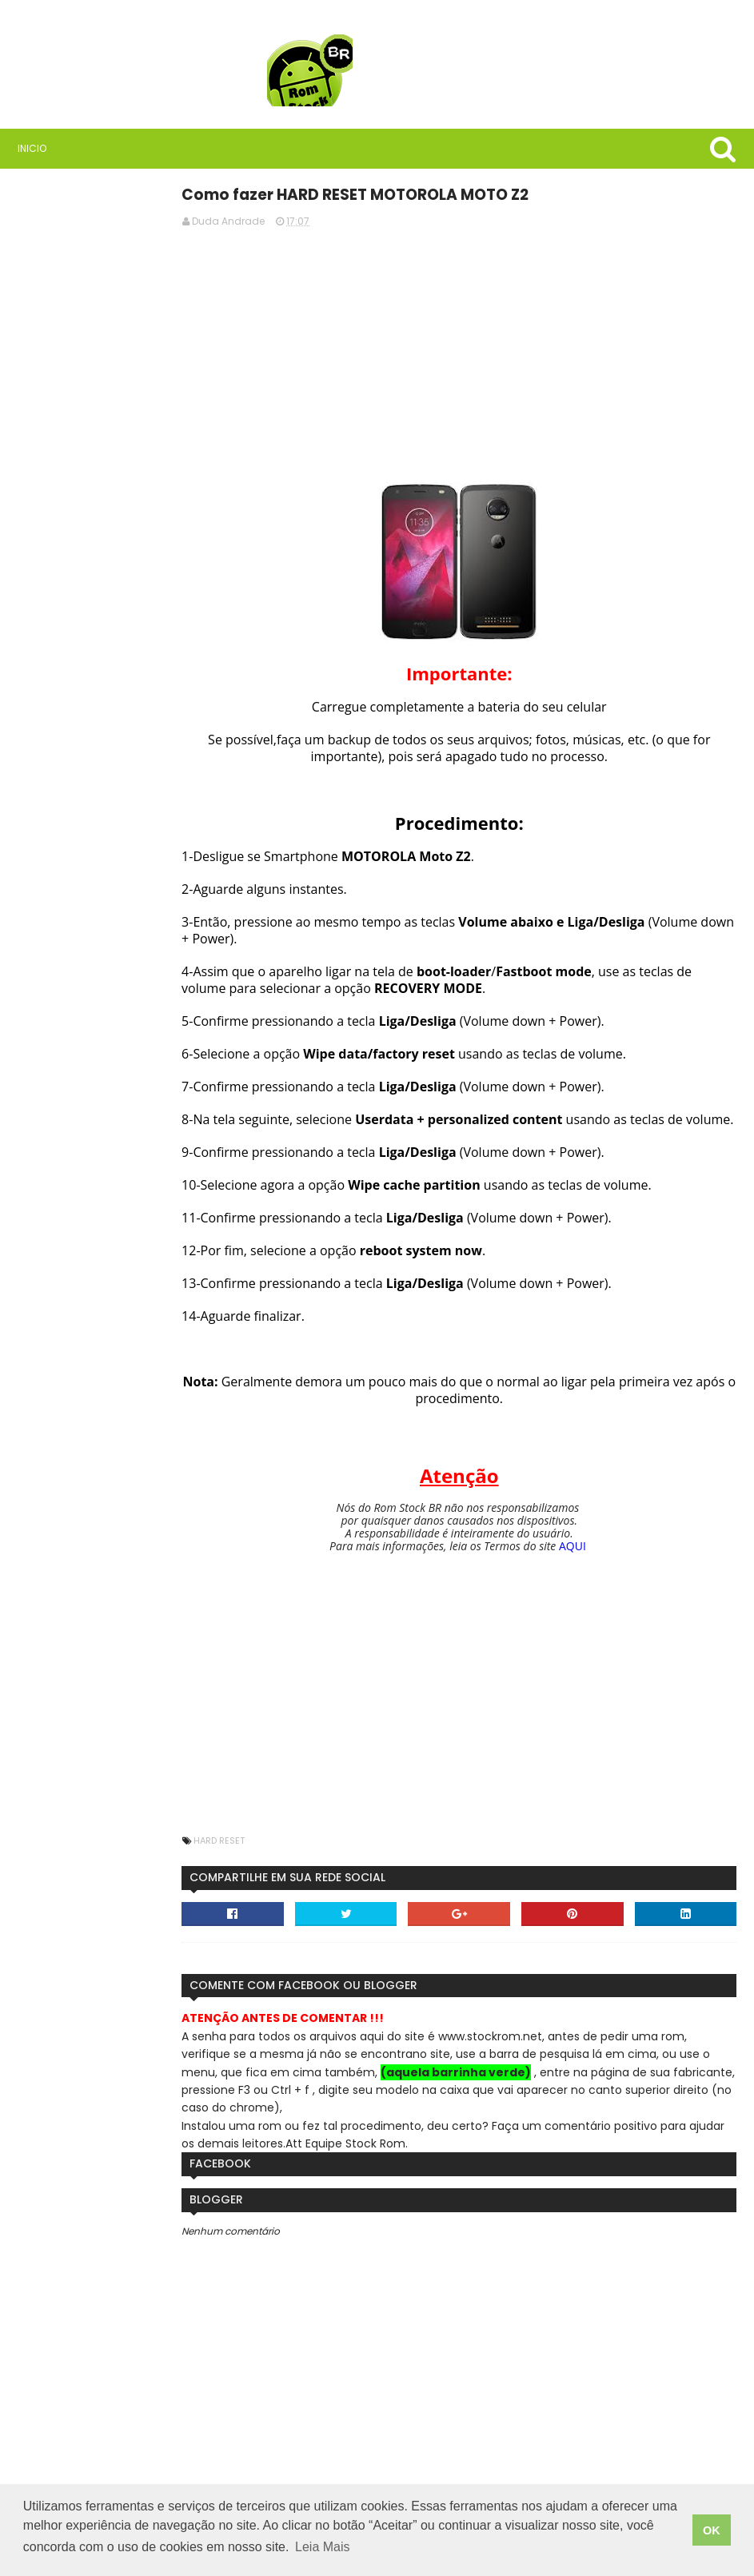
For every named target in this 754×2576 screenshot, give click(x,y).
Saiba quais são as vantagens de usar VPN (119, 551)
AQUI (606, 1561)
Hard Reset (284, 1856)
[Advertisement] (493, 352)
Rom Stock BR (136, 456)
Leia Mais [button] (322, 2551)
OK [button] (711, 2532)
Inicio (29, 148)
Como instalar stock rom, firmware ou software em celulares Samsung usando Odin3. (137, 863)
